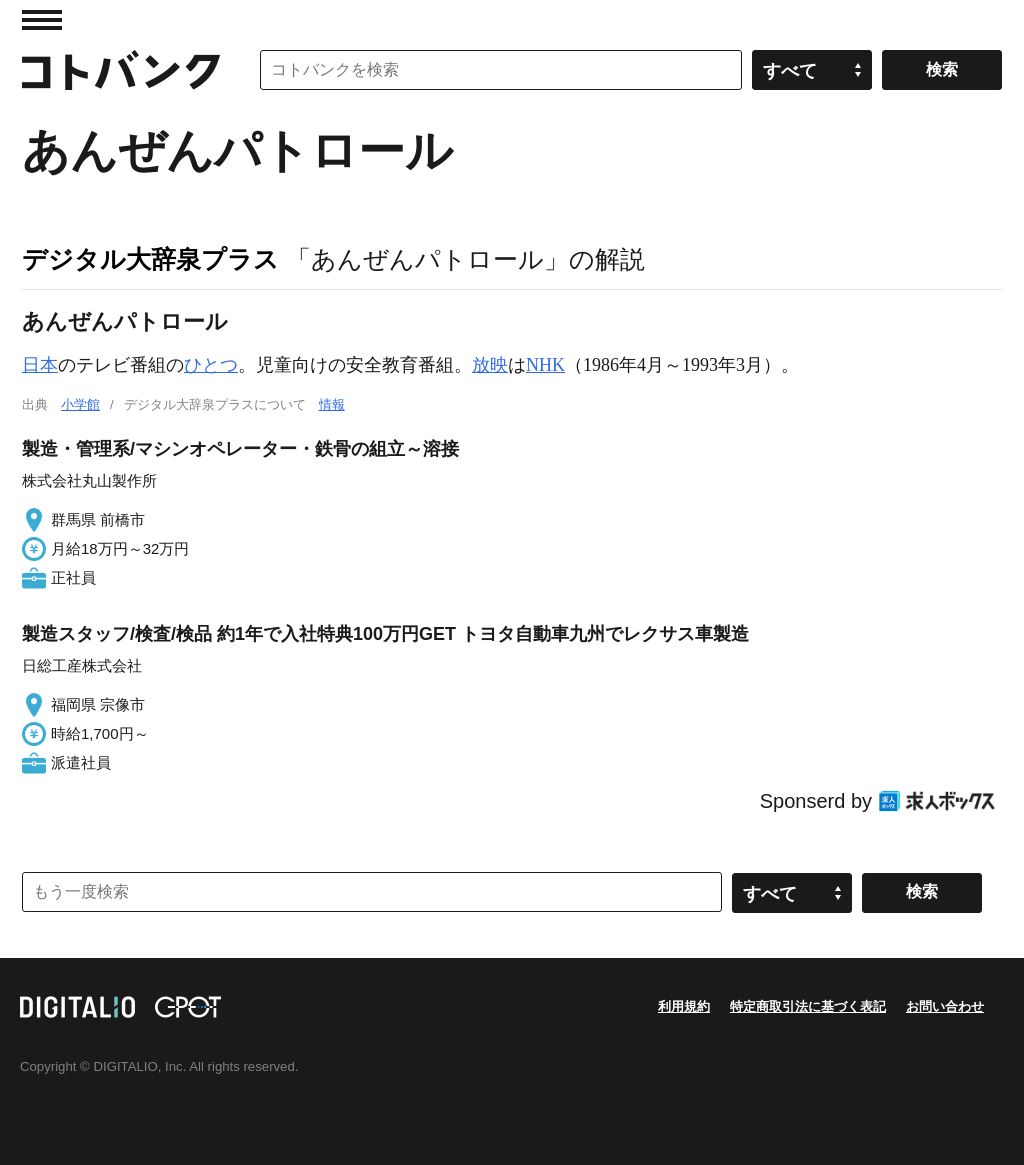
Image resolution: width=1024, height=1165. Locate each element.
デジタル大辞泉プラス (150, 259)
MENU (42, 20)
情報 (332, 404)
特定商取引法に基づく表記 (808, 1006)
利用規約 (684, 1006)
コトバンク (121, 70)
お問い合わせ (945, 1006)
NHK (545, 365)
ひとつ (211, 365)
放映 (490, 365)
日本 (40, 365)
